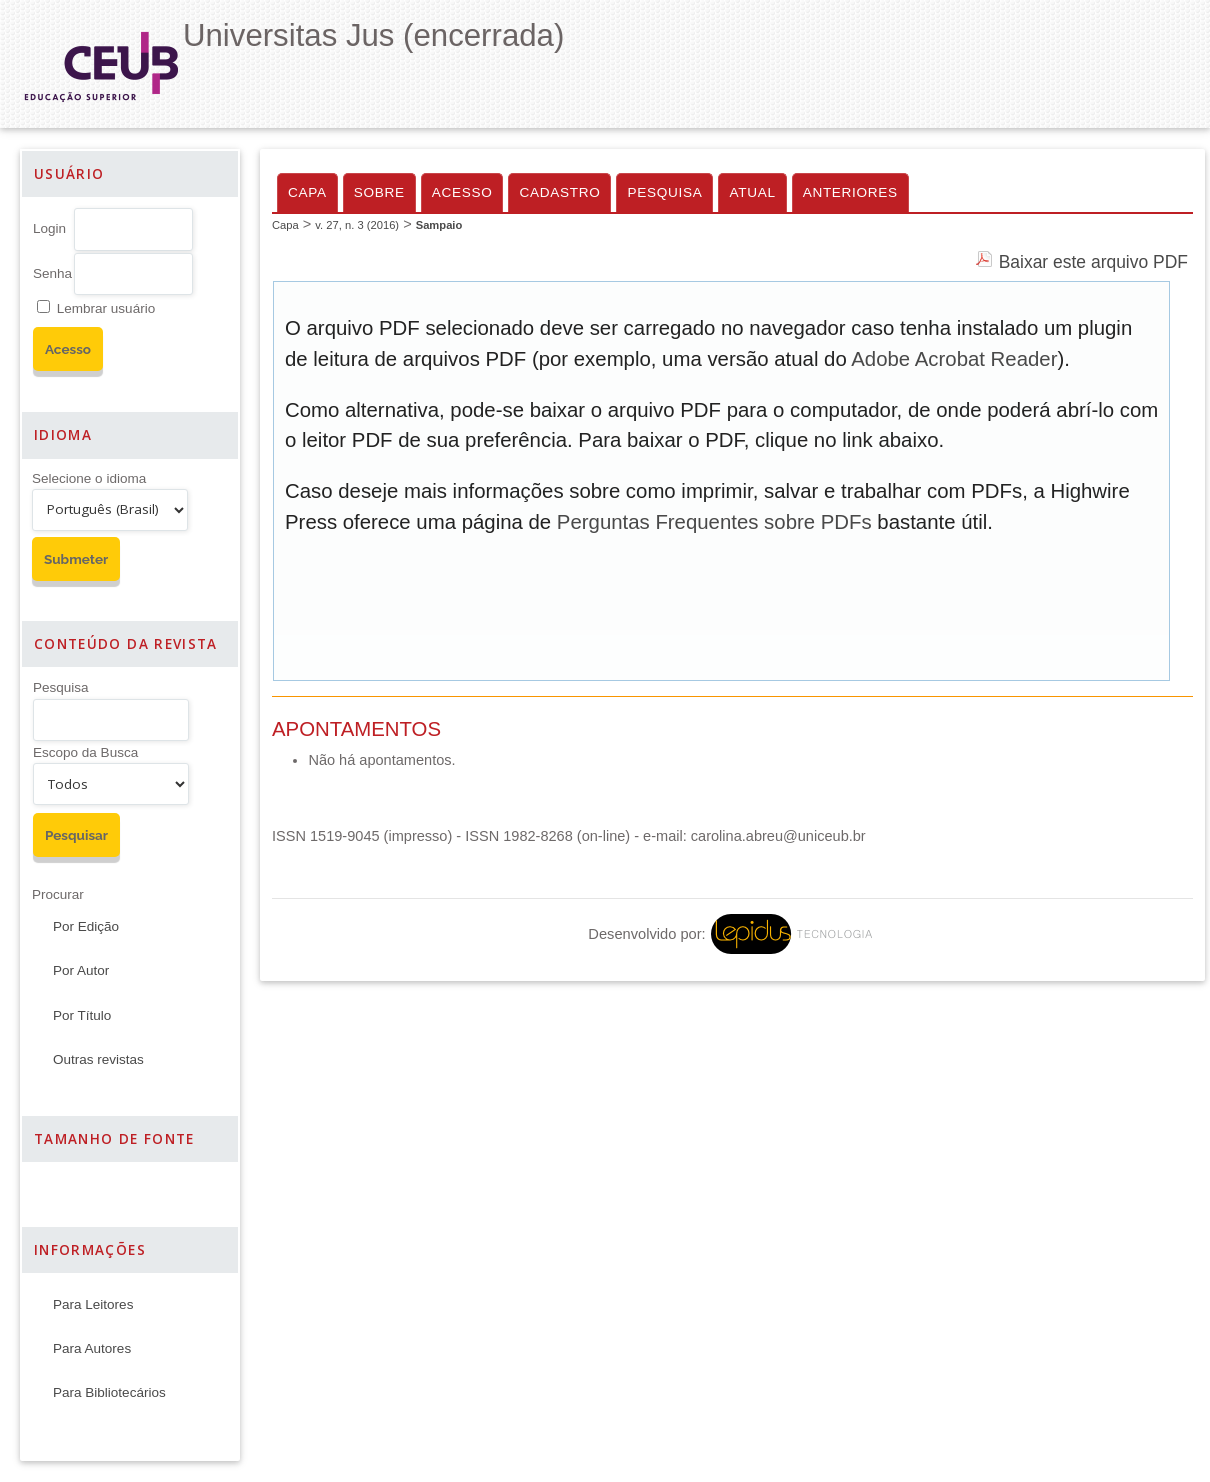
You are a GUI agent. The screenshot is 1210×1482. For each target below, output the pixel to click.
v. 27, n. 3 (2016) (357, 225)
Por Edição (86, 926)
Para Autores (92, 1348)
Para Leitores (93, 1304)
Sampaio (439, 225)
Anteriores (850, 192)
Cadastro (559, 192)
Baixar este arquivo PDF (1093, 262)
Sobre (379, 192)
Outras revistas (98, 1059)
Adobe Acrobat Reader (954, 359)
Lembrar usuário (106, 308)
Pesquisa (61, 687)
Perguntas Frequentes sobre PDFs (714, 522)
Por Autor (81, 970)
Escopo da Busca (85, 752)
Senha (52, 273)
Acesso (462, 192)
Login (49, 228)
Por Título (82, 1015)
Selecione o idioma (89, 478)
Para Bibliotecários (109, 1392)
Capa (307, 192)
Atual (752, 192)
